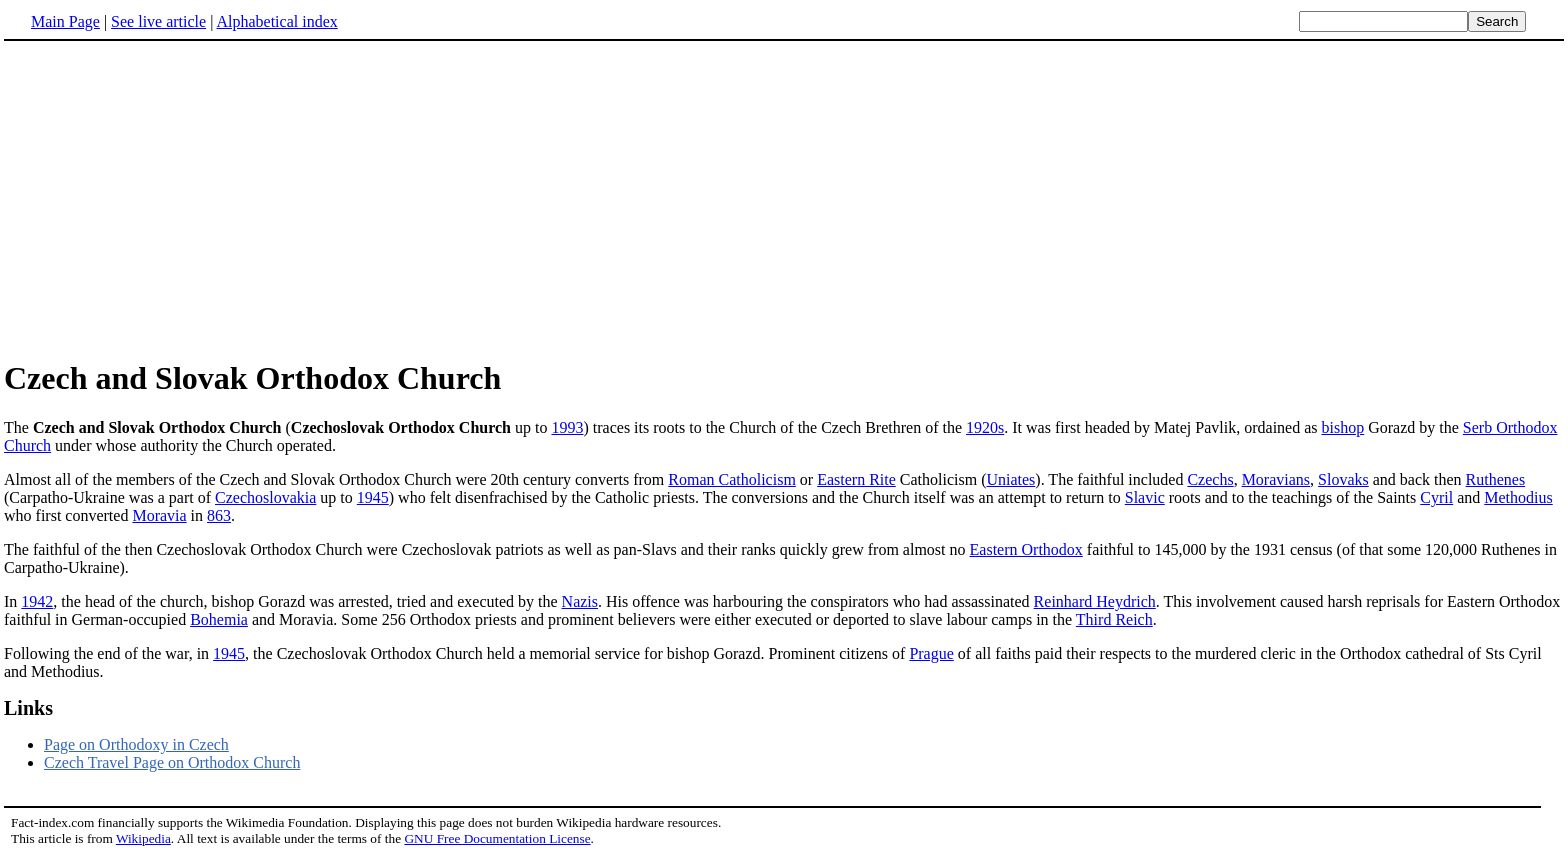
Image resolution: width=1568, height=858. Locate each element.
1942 (37, 601)
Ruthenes (1496, 479)
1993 (567, 427)
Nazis (580, 601)
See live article (158, 21)
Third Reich (1114, 619)
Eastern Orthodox (1026, 549)
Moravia (159, 515)
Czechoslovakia (265, 497)
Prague (931, 653)
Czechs (1210, 479)
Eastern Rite (856, 479)
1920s (985, 427)
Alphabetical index (276, 21)
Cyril (1436, 497)
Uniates (1010, 479)
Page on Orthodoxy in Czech (136, 744)
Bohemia (219, 619)
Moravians (1276, 479)
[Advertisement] (784, 199)
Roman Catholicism (732, 479)
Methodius (1518, 497)
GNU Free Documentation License (497, 838)
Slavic (1145, 497)
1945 (373, 497)
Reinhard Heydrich (1095, 601)
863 (219, 515)
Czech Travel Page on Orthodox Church (172, 762)
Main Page (65, 21)
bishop (1343, 427)
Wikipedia (143, 838)
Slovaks (1343, 479)
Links (28, 708)
